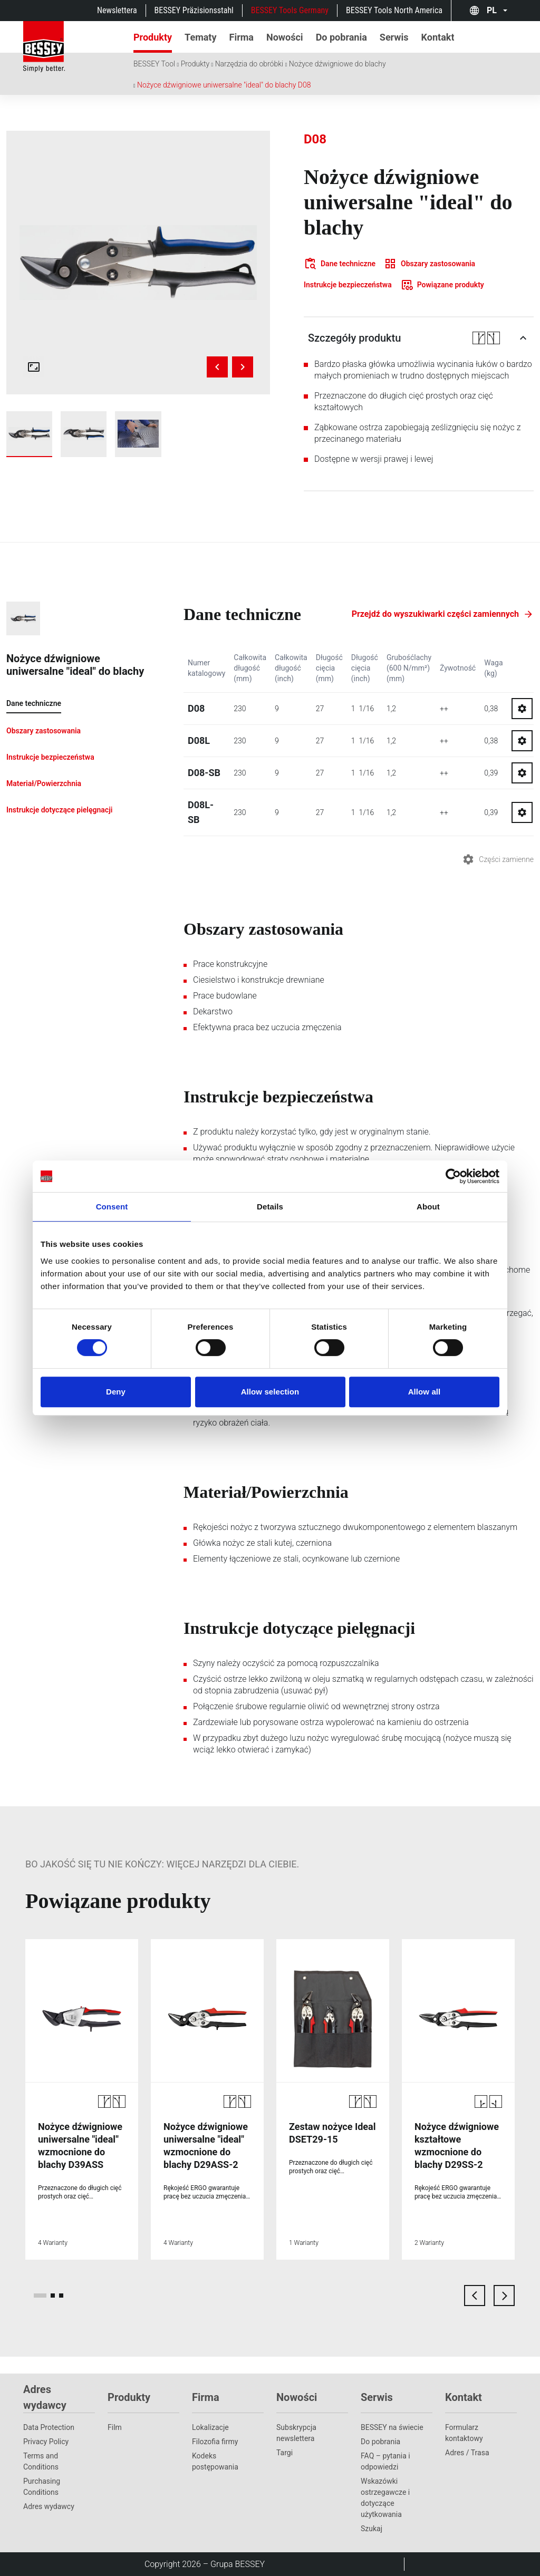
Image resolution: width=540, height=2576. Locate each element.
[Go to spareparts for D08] (522, 708)
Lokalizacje (210, 2427)
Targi (284, 2452)
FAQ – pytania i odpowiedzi (385, 2461)
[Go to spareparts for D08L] (522, 740)
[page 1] (40, 2295)
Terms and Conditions (41, 2461)
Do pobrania (380, 2441)
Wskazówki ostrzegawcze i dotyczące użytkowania (385, 2498)
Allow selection (270, 1391)
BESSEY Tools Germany (290, 10)
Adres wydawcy (48, 2506)
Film (115, 2427)
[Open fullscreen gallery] (33, 366)
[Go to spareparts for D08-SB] (522, 772)
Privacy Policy (46, 2441)
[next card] (504, 2295)
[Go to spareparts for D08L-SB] (522, 812)
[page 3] (61, 2295)
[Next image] (242, 366)
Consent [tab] (112, 1206)
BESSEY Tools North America (394, 10)
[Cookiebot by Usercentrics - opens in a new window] (453, 1176)
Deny (116, 1391)
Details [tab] (270, 1206)
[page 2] (53, 2295)
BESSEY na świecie (392, 2427)
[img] (138, 262)
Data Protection (48, 2427)
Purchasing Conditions (41, 2486)
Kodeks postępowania (215, 2461)
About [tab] (428, 1206)
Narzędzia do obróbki (249, 64)
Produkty (195, 64)
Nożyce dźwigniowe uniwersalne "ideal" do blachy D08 (224, 85)
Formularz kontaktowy (464, 2433)
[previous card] (474, 2295)
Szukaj (371, 2528)
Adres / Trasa (467, 2452)
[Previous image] (217, 366)
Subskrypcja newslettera (296, 2433)
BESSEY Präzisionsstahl (194, 10)
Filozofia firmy (215, 2441)
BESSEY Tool (154, 64)
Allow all (424, 1391)
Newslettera (117, 10)
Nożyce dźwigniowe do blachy (337, 64)
